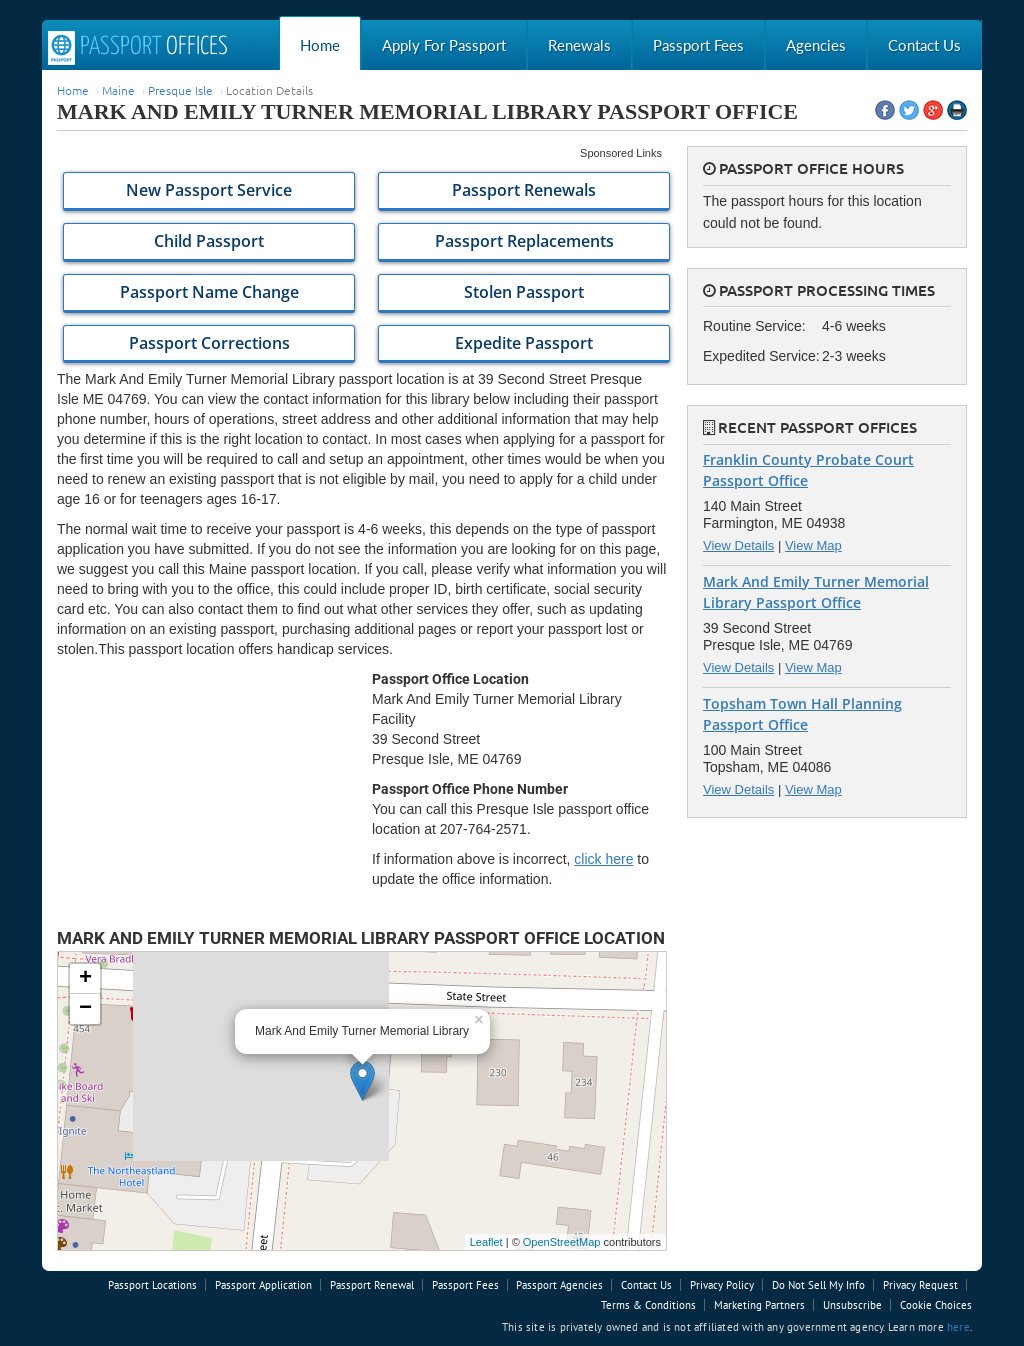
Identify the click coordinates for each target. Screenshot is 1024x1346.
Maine (118, 90)
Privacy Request (920, 1285)
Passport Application (263, 1285)
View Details (738, 545)
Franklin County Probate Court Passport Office (808, 470)
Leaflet (486, 1242)
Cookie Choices (936, 1305)
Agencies (816, 45)
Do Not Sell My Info (818, 1285)
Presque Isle (180, 90)
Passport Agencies (559, 1285)
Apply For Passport (444, 45)
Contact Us (924, 45)
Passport (138, 48)
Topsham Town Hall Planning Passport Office (802, 714)
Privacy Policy (722, 1285)
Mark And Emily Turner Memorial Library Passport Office (816, 592)
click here (603, 859)
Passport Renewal (372, 1285)
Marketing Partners (759, 1305)
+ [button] (85, 979)
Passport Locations (152, 1285)
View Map (813, 545)
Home (320, 45)
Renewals (579, 45)
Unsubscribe (852, 1305)
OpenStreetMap (562, 1242)
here (958, 1327)
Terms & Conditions (648, 1305)
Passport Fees (698, 45)
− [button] (85, 1009)
